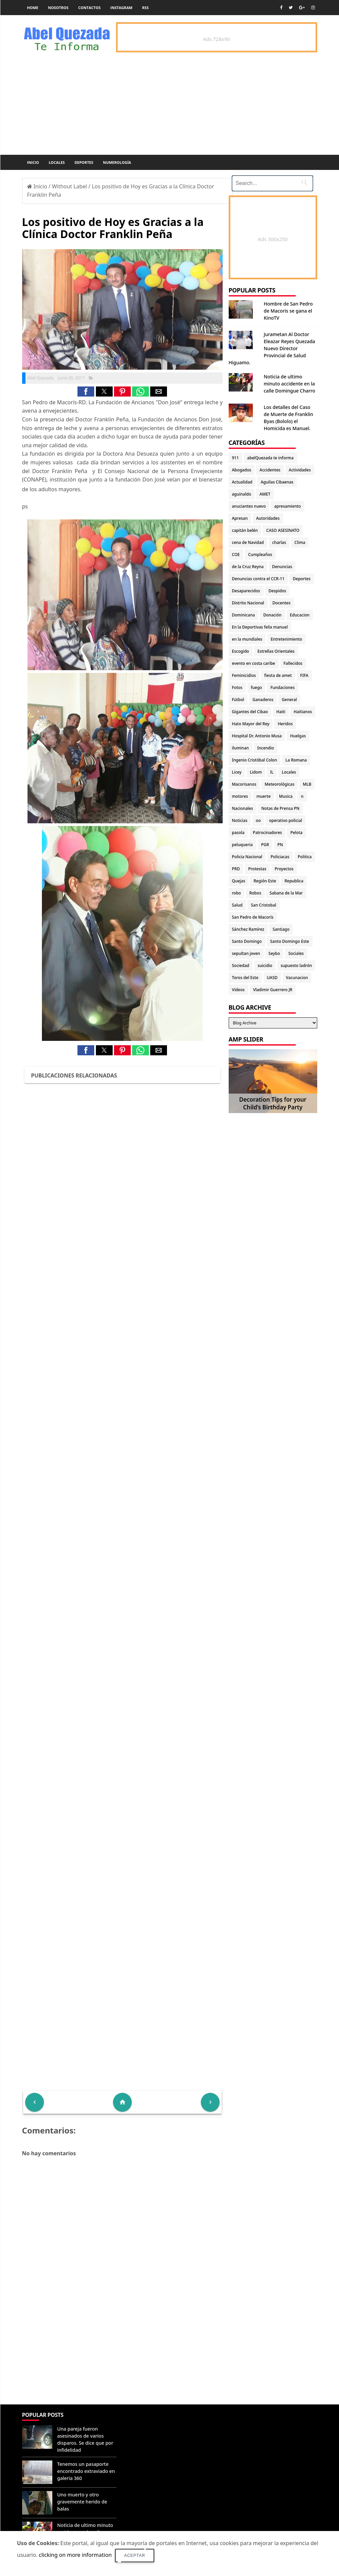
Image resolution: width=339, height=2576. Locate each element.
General (289, 699)
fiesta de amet (278, 675)
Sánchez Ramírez (248, 929)
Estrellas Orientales (276, 651)
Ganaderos (262, 699)
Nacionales (242, 808)
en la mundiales (247, 639)
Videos (238, 990)
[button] (85, 391)
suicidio (265, 965)
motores (240, 796)
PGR (265, 844)
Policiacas (280, 857)
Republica (293, 881)
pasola (238, 832)
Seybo (274, 953)
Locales (57, 162)
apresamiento (287, 506)
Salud (237, 905)
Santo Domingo (247, 941)
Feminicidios (244, 675)
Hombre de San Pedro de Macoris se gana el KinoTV (288, 311)
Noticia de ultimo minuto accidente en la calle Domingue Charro (290, 383)
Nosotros (58, 7)
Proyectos (284, 869)
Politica (305, 857)
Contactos (89, 7)
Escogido (240, 651)
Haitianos (303, 712)
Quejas (238, 881)
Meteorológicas (279, 784)
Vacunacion (297, 977)
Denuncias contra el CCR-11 (258, 579)
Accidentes (270, 470)
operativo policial (285, 820)
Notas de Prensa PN (281, 808)
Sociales (296, 953)
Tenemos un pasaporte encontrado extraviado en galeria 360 (86, 2471)
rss (145, 7)
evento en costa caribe (253, 663)
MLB (307, 784)
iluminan (240, 748)
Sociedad (240, 965)
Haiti (280, 712)
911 (235, 458)
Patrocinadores (267, 832)
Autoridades (268, 518)
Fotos (237, 687)
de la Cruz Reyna (248, 566)
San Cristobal (263, 905)
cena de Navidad (248, 542)
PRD (236, 869)
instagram (121, 7)
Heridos (285, 724)
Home (33, 7)
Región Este (264, 881)
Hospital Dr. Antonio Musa (257, 736)
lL (272, 772)
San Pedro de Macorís (253, 917)
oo (258, 820)
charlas (279, 542)
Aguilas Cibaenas (277, 482)
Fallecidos (293, 663)
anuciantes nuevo (249, 506)
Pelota (296, 832)
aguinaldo (241, 494)
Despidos (277, 591)
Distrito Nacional (248, 603)
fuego (256, 687)
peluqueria (242, 844)
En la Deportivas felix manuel (260, 627)
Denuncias (282, 566)
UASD (272, 977)
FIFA (304, 675)
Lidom (256, 772)
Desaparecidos (246, 591)
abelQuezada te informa (270, 458)
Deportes (83, 162)
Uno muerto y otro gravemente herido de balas (82, 2501)
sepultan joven (246, 953)
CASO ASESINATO (282, 530)
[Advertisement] (122, 2356)
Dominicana (243, 615)
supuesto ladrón (296, 965)
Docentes (282, 603)
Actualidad (242, 482)
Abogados (241, 470)
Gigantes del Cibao (250, 712)
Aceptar (134, 2555)
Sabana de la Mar (286, 893)
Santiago (281, 929)
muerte (264, 796)
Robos (255, 893)
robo (236, 893)
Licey (237, 772)
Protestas (257, 869)
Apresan (240, 518)
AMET (265, 494)
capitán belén (245, 530)
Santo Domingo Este (289, 941)
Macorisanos (244, 784)
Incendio (265, 748)
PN (280, 844)
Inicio (33, 162)
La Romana (296, 760)
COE (236, 554)
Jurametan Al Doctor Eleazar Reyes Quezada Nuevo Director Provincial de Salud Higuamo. (272, 348)
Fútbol (238, 699)
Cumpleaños (260, 554)
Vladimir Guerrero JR (272, 990)
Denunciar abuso (148, 2422)
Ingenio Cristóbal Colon (254, 760)
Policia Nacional (247, 857)
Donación (272, 615)
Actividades (300, 470)
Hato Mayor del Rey (251, 724)
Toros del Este (245, 977)
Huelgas (298, 736)
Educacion (299, 615)
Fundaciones (282, 687)
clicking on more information (75, 2555)
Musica (285, 796)
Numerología (117, 162)
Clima (299, 542)
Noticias (239, 820)
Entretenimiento (286, 639)
